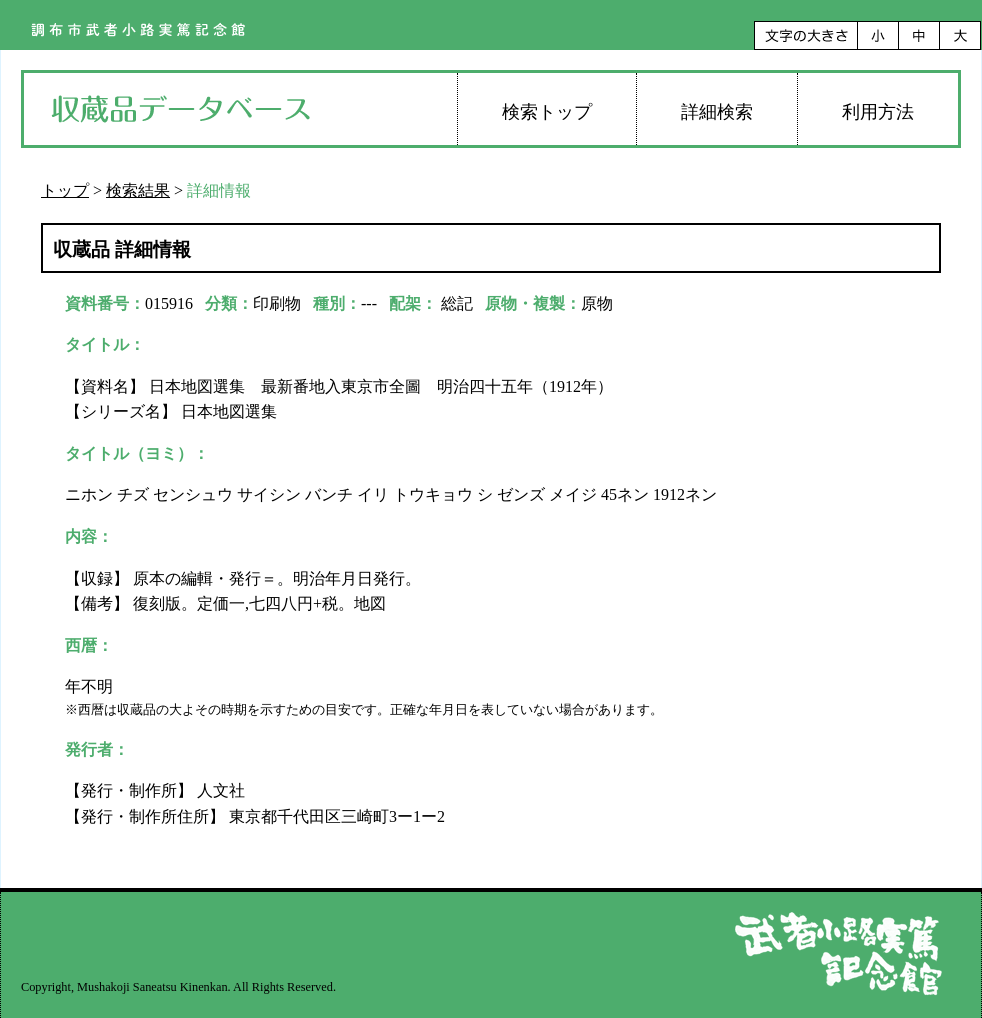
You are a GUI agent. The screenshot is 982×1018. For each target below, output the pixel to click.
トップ (65, 190)
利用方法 (878, 112)
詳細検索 (717, 112)
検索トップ (547, 112)
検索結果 (138, 190)
